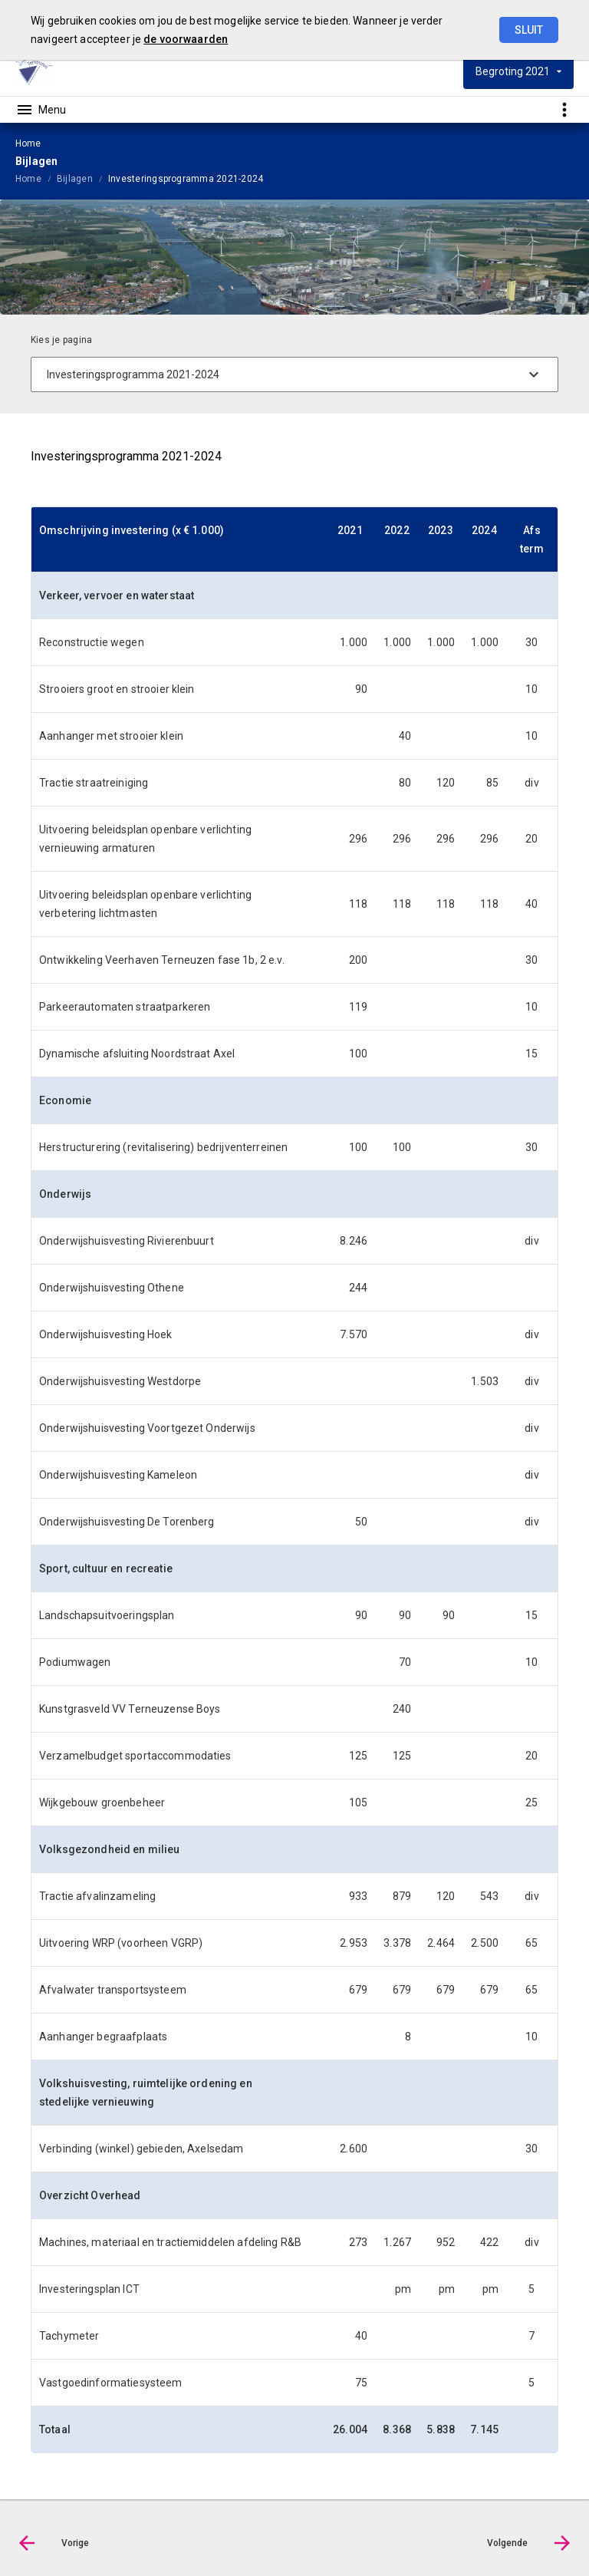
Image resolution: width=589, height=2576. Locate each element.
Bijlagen (75, 178)
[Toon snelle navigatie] (564, 109)
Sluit (529, 30)
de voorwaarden (185, 39)
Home (28, 178)
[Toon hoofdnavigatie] (40, 110)
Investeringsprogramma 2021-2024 (185, 178)
